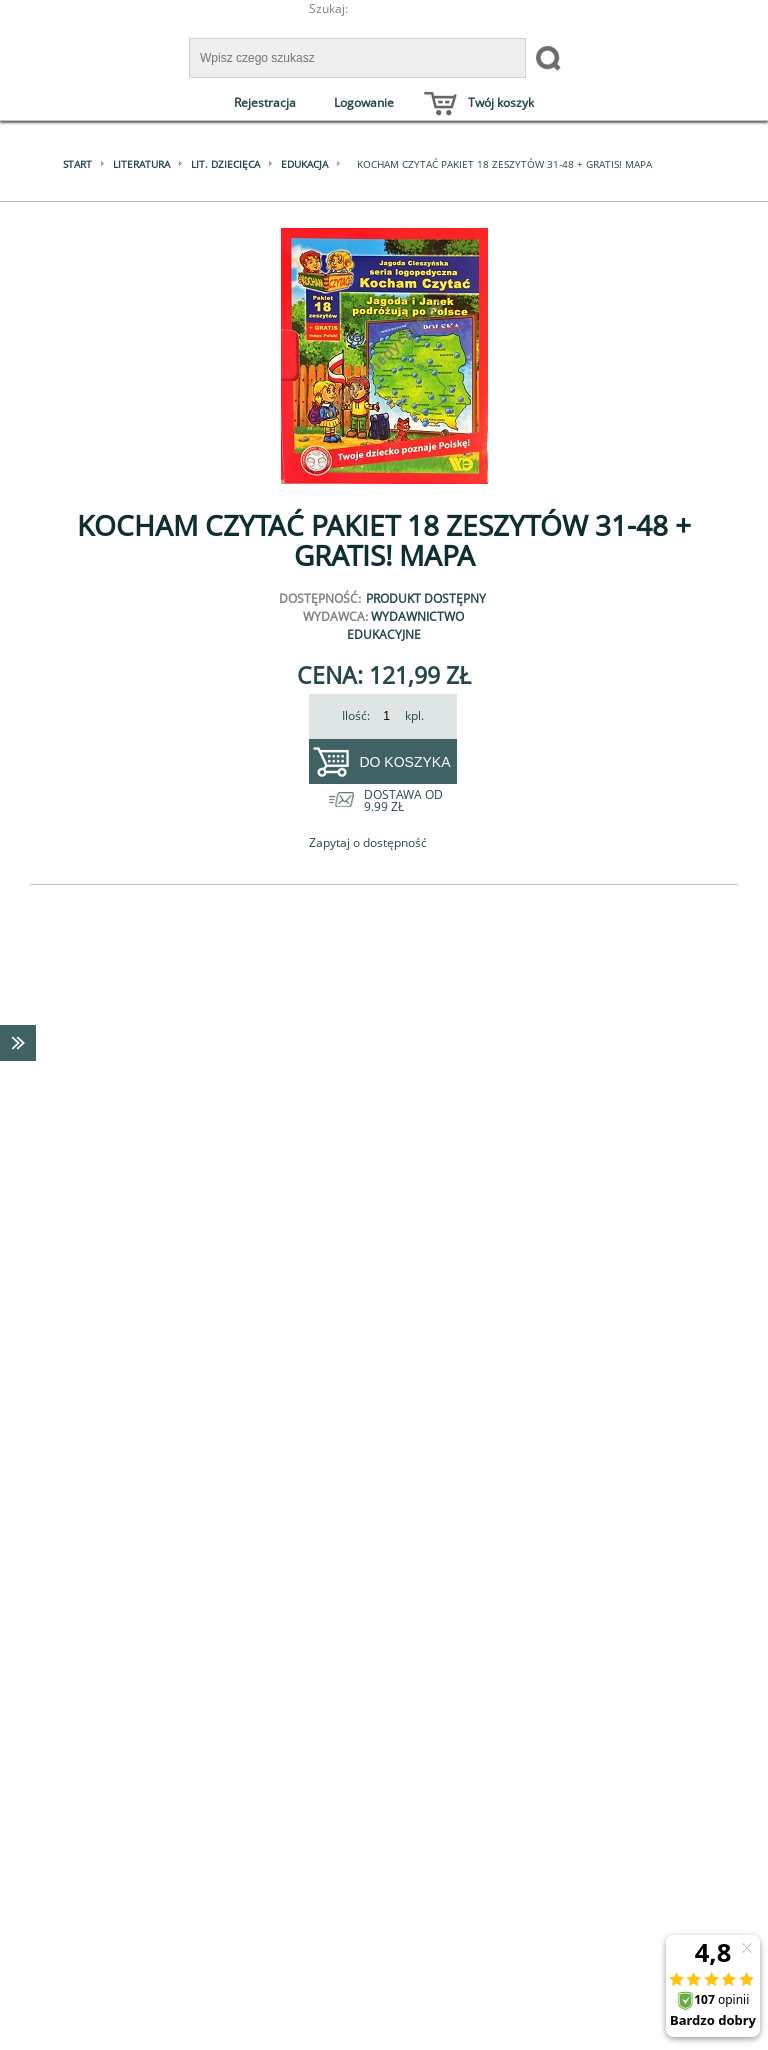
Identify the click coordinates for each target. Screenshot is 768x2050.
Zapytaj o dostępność (368, 842)
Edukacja (304, 164)
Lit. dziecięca (225, 164)
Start (77, 164)
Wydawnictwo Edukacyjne (406, 625)
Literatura (141, 164)
